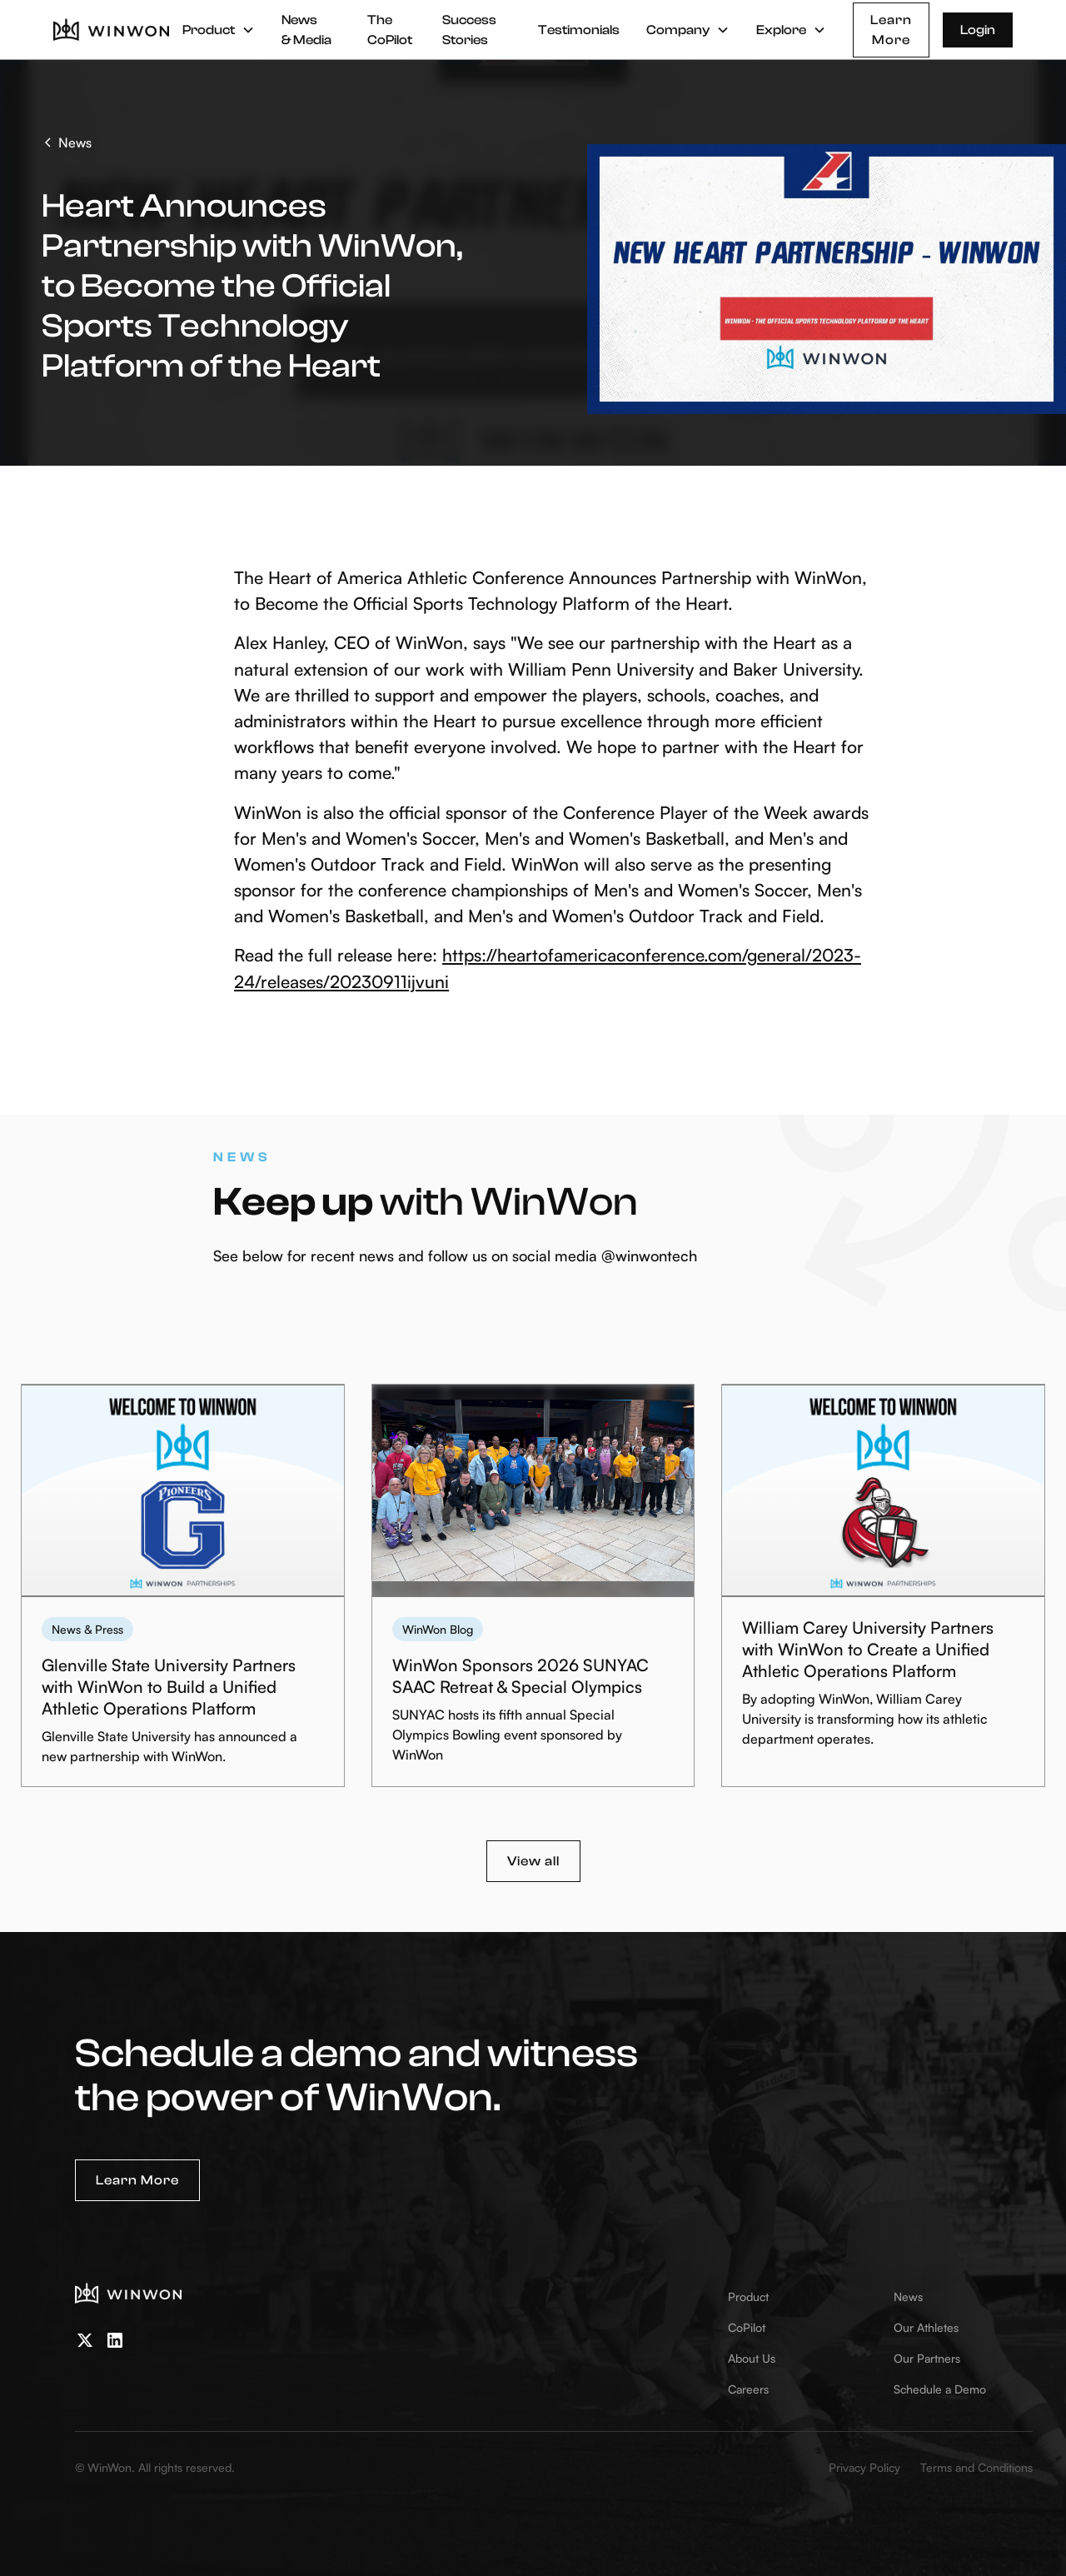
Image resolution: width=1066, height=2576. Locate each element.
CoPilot (746, 2327)
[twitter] (85, 2340)
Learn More (891, 29)
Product (748, 2296)
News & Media (306, 29)
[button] (218, 30)
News (908, 2296)
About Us (751, 2358)
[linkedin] (115, 2340)
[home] (111, 30)
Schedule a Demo (940, 2389)
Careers (748, 2389)
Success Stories (469, 29)
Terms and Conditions (976, 2467)
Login (977, 29)
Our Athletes (926, 2327)
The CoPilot (389, 29)
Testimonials (579, 29)
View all (533, 1861)
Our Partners (927, 2358)
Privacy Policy (864, 2467)
